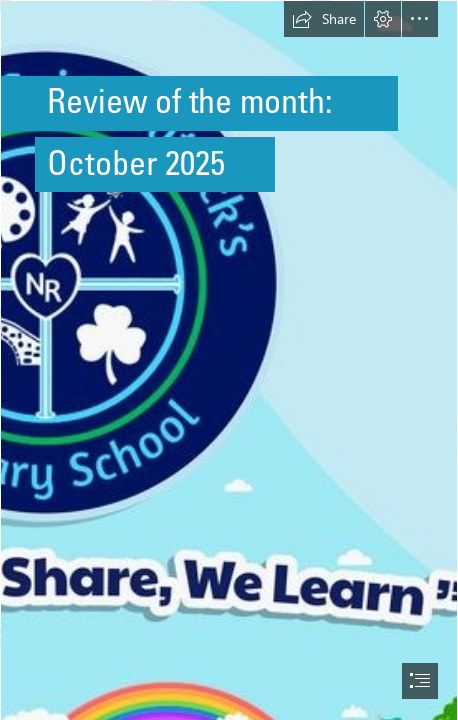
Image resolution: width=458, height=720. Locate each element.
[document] (229, 360)
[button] (324, 19)
